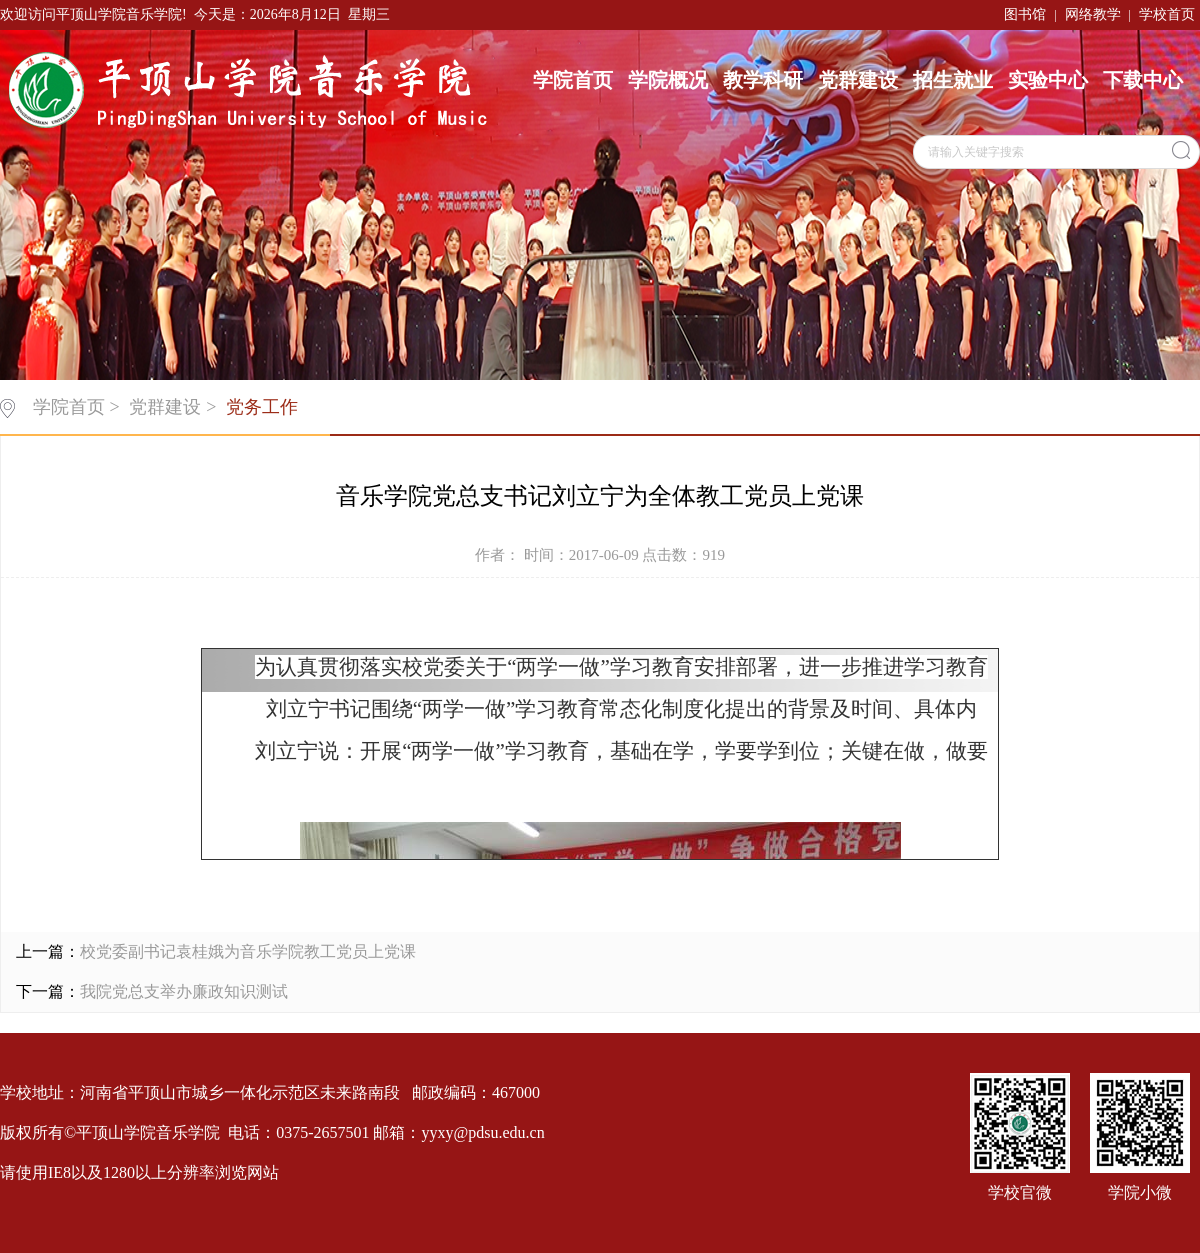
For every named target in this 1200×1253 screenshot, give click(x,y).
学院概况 (668, 80)
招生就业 (953, 80)
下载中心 (1143, 80)
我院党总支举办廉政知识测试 (184, 991)
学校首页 (1167, 14)
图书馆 (1025, 14)
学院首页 (573, 80)
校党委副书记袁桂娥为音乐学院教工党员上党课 (248, 951)
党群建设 (858, 80)
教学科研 (763, 80)
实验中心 (1048, 80)
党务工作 (262, 407)
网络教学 (1093, 14)
